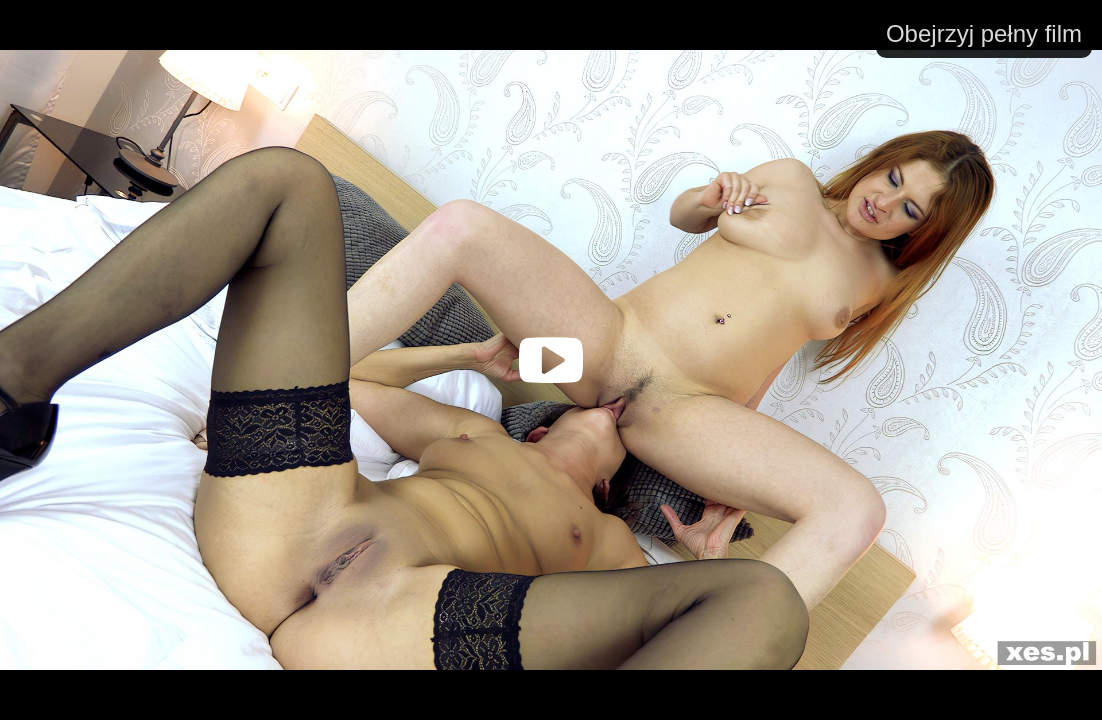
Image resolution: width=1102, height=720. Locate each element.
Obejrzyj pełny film (984, 33)
